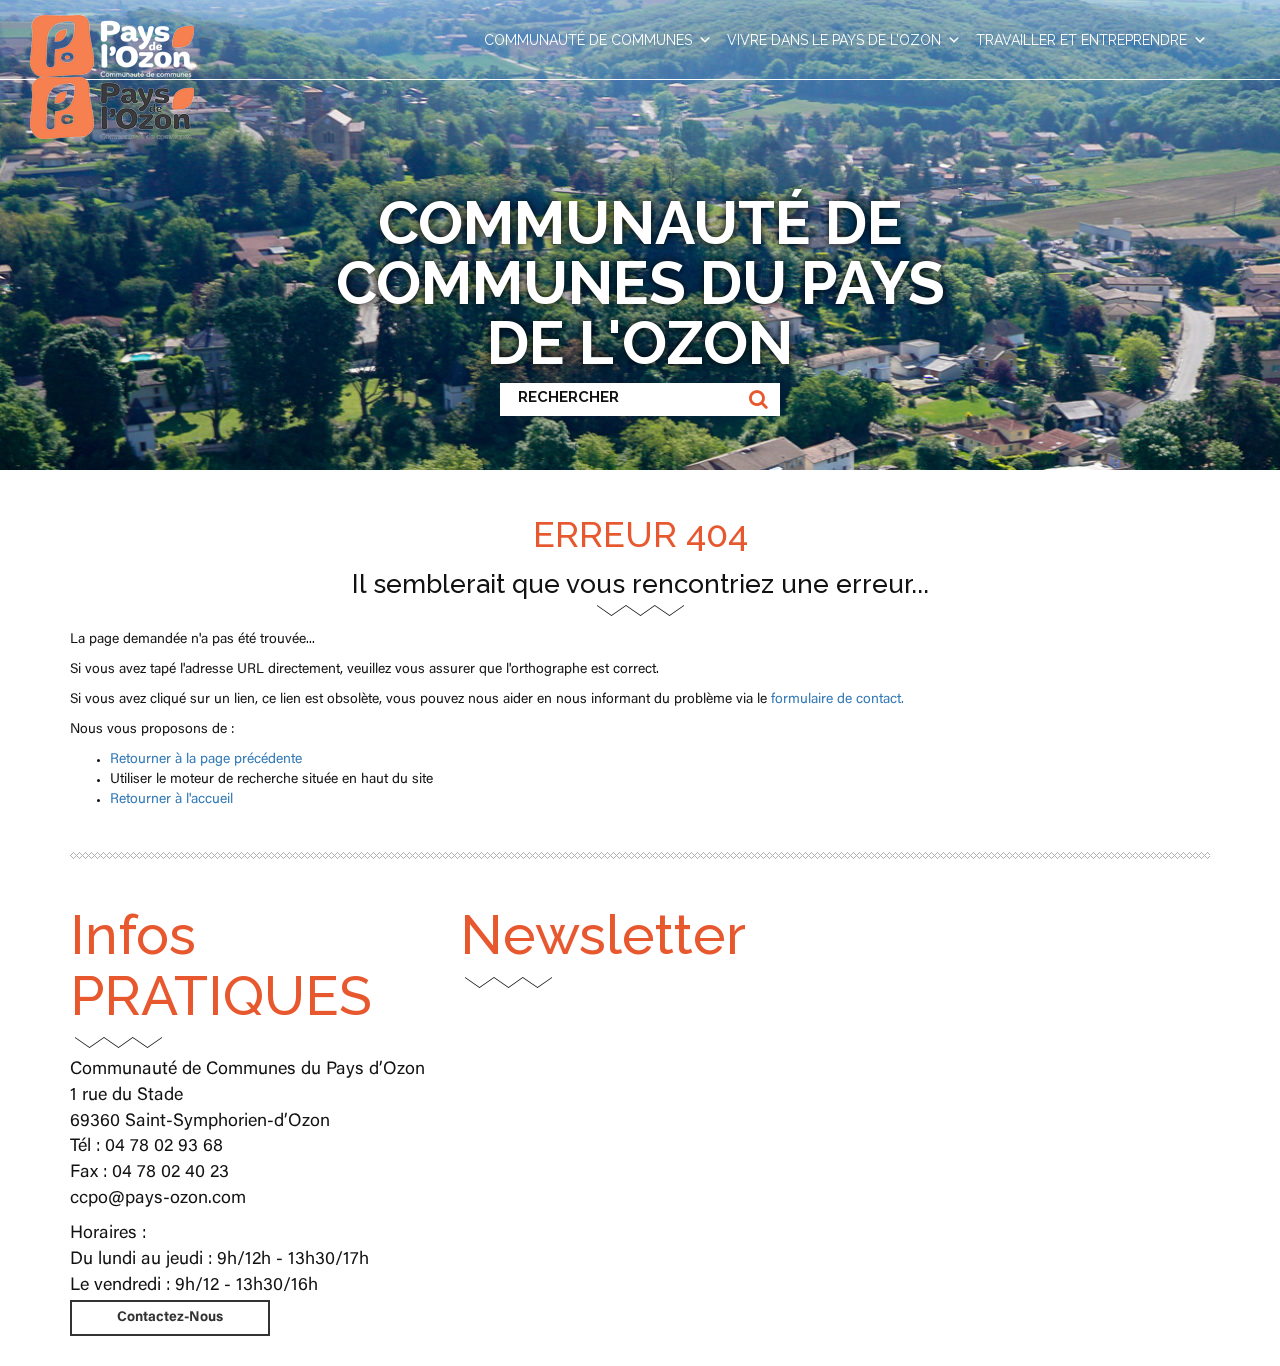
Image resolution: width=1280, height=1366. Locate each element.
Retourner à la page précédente (206, 760)
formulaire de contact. (837, 700)
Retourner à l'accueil (171, 800)
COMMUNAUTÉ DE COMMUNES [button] (598, 40)
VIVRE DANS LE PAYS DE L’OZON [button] (844, 40)
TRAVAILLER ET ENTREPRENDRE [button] (1091, 40)
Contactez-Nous (170, 1318)
